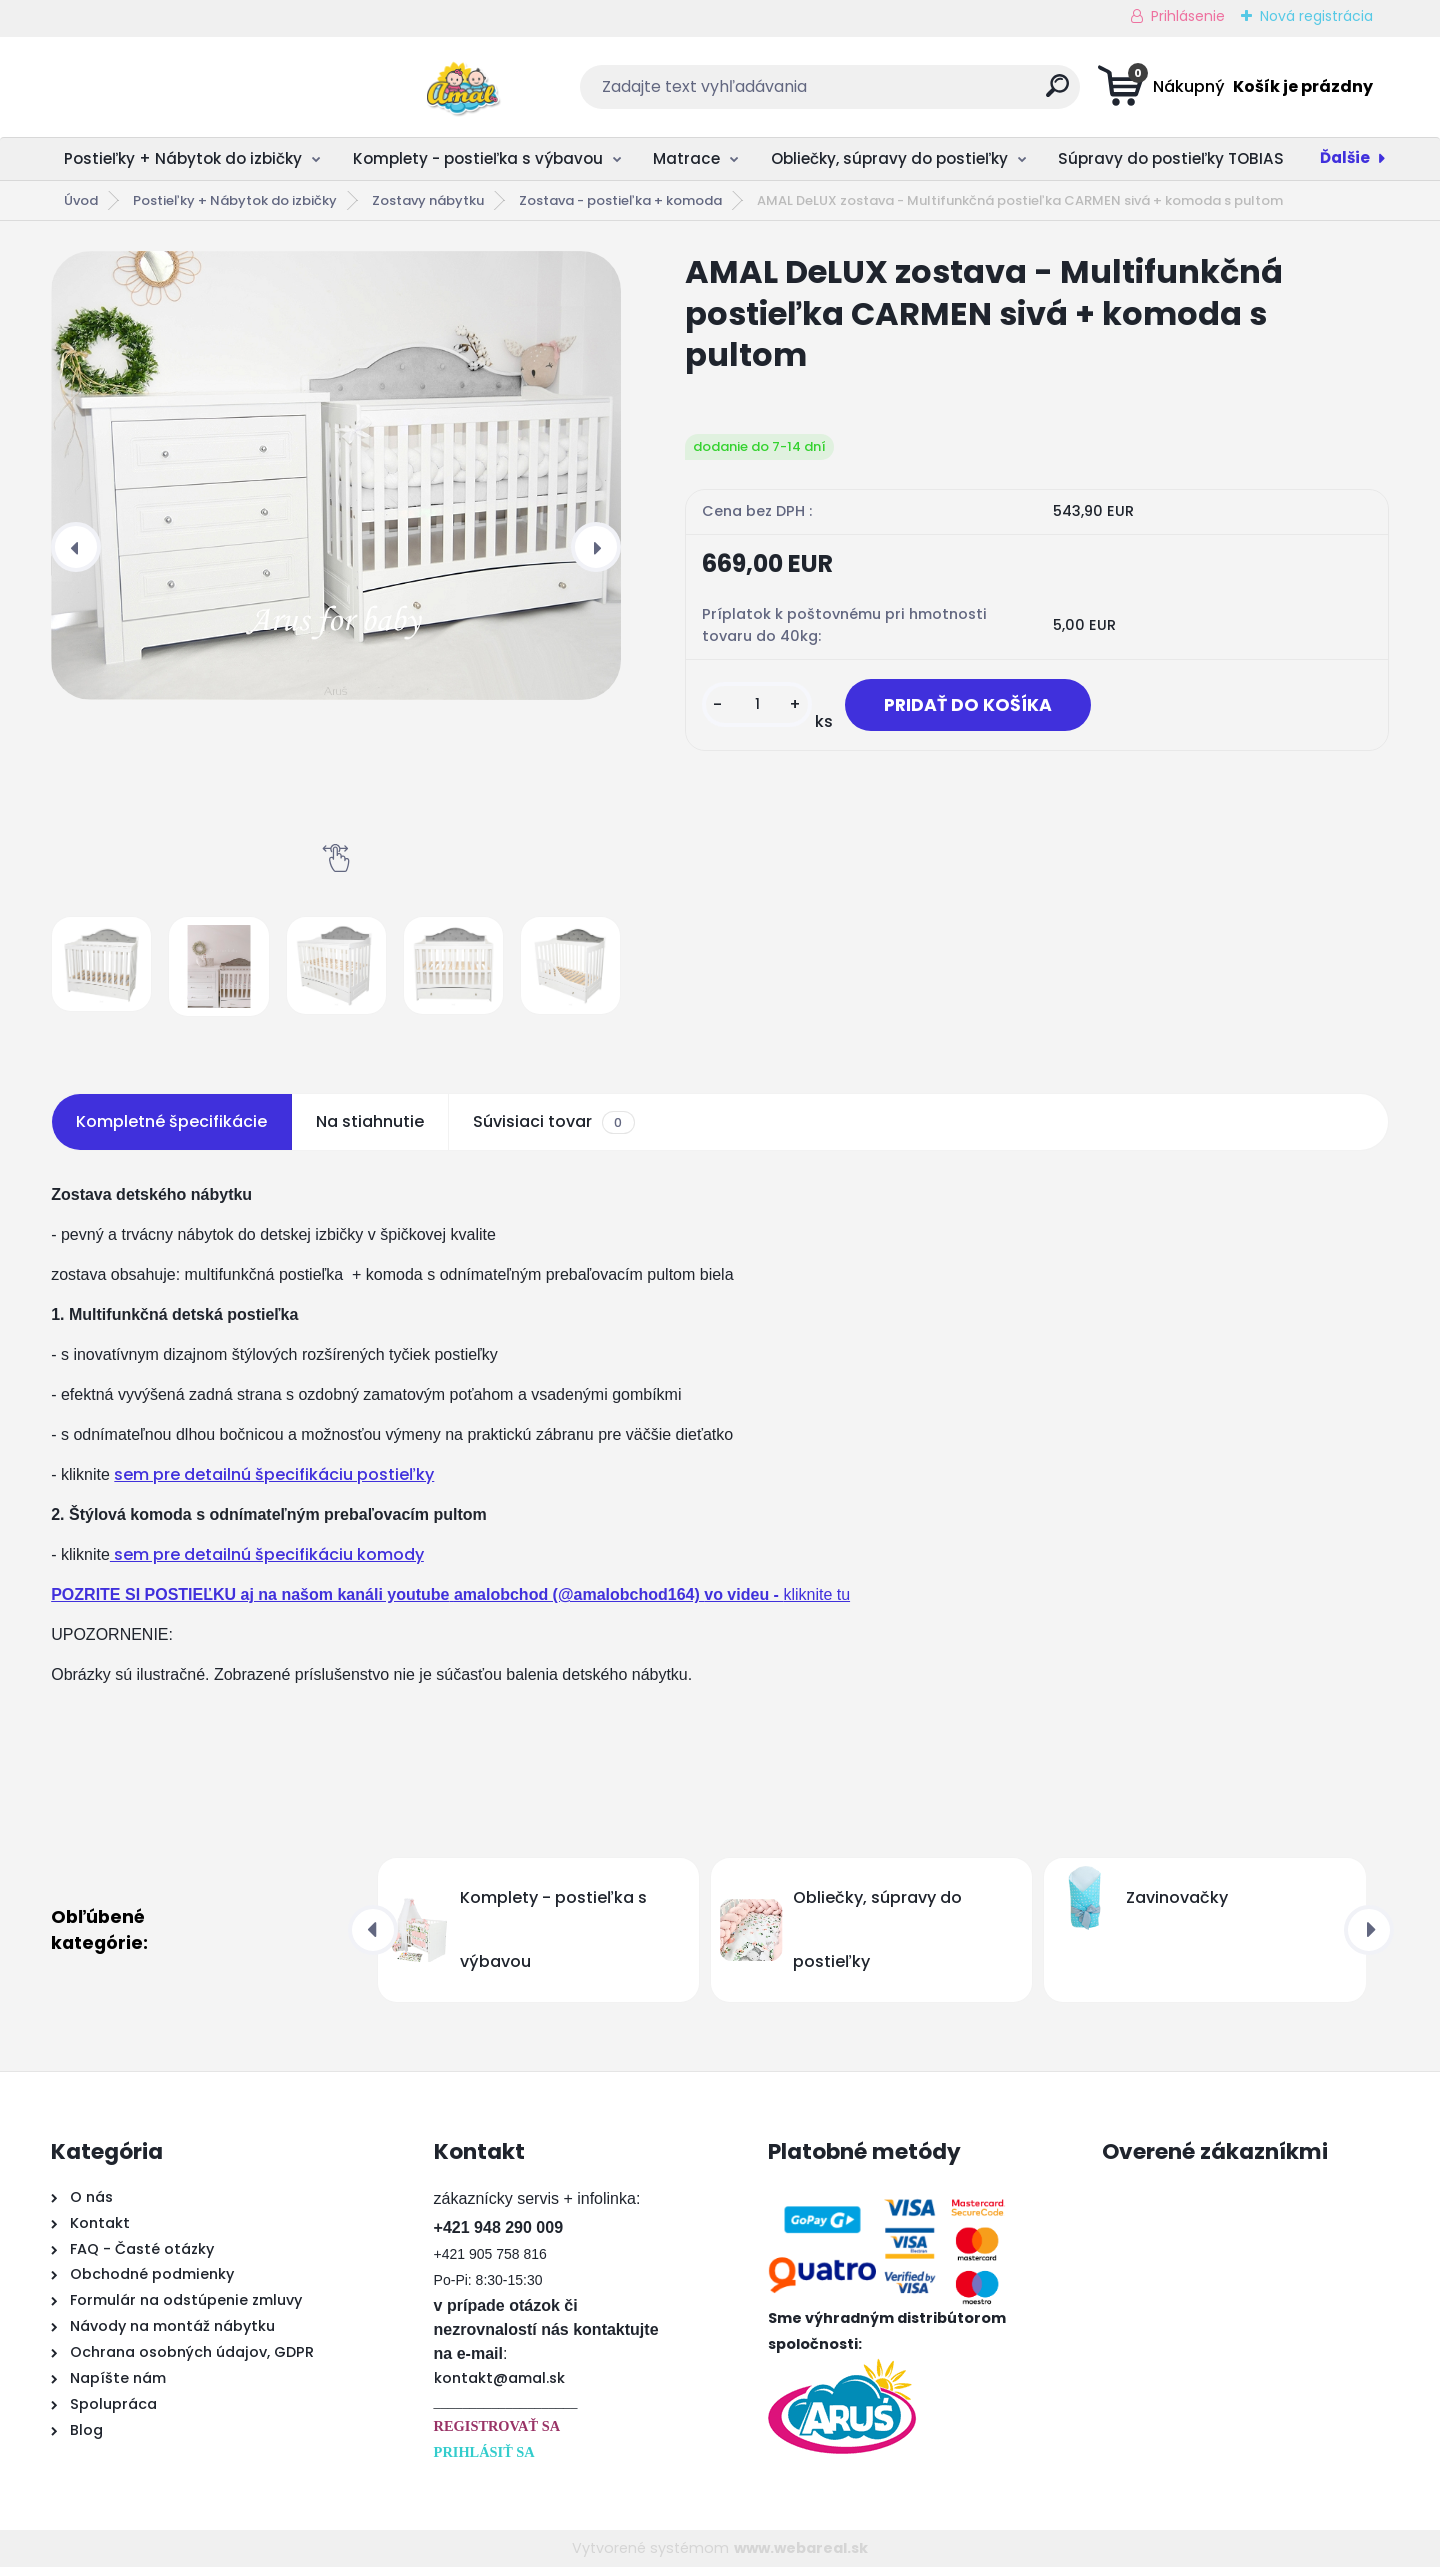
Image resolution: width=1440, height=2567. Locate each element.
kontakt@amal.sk (499, 2378)
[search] (916, 93)
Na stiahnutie (370, 1121)
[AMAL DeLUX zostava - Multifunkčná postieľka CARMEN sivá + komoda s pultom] (336, 475)
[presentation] (76, 547)
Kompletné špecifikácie (171, 1121)
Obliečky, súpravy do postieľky (889, 158)
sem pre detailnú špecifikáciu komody (267, 1554)
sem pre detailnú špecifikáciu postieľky (274, 1474)
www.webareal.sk (801, 2548)
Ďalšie (1345, 157)
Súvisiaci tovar (553, 1122)
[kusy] (757, 704)
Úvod (81, 200)
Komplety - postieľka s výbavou (478, 158)
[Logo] (173, 87)
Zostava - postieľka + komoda (620, 200)
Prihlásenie (1188, 16)
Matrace (686, 158)
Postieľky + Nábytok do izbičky (183, 158)
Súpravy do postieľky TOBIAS (1171, 158)
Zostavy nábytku (428, 200)
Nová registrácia (1316, 16)
